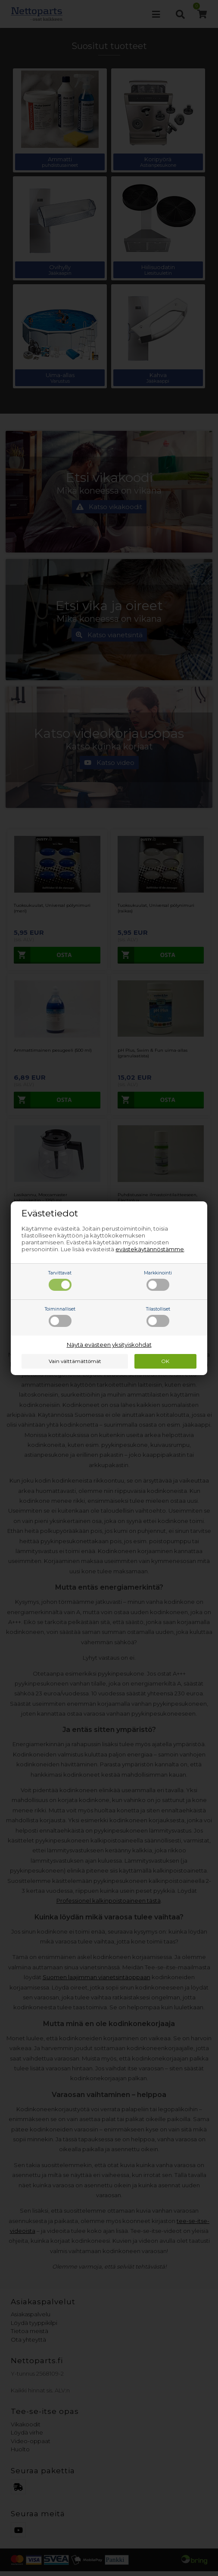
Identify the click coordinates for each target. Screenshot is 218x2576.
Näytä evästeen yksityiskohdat (109, 1344)
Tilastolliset (158, 1316)
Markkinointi (158, 1280)
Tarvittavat (60, 1280)
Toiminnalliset (60, 1316)
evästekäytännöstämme (149, 1249)
